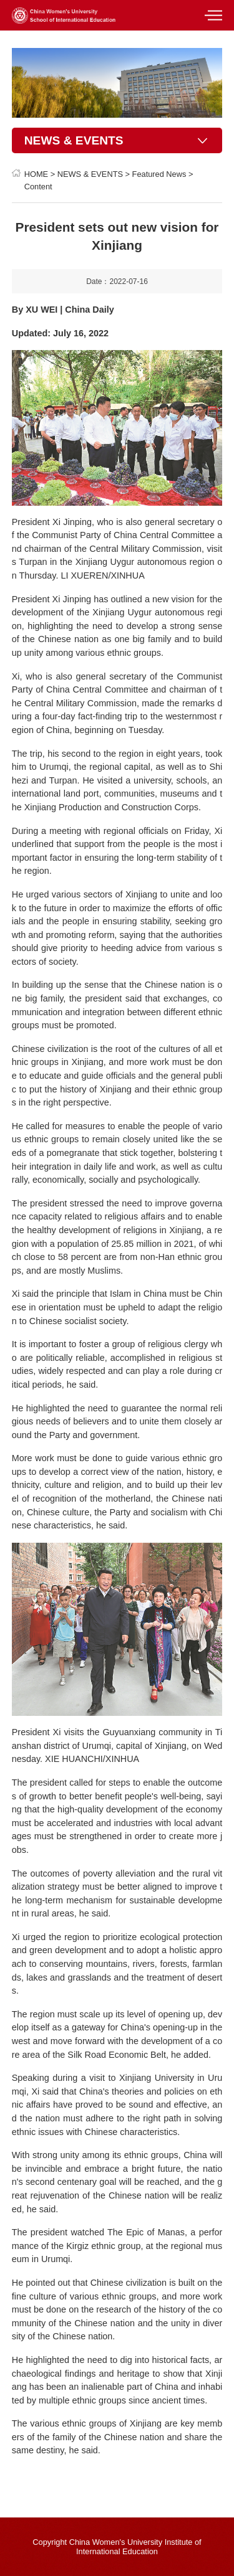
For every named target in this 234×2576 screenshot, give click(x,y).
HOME (36, 174)
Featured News (159, 174)
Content (38, 186)
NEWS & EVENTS (90, 174)
